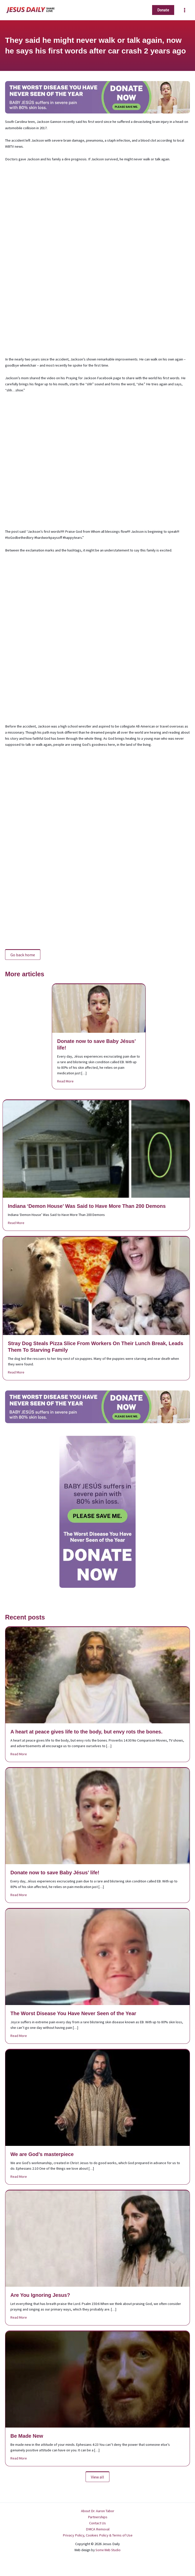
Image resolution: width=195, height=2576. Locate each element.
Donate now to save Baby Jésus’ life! (54, 1872)
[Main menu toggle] (184, 10)
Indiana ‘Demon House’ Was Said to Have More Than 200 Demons (87, 1206)
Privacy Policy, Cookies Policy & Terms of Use (98, 2535)
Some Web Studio (108, 2550)
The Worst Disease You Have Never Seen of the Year (73, 2013)
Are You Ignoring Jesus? (40, 2295)
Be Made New (26, 2436)
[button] (163, 10)
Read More (65, 1080)
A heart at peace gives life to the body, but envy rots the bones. (86, 1731)
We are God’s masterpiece (42, 2154)
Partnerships (97, 2517)
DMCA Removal (97, 2529)
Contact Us (97, 2523)
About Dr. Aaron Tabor (97, 2511)
